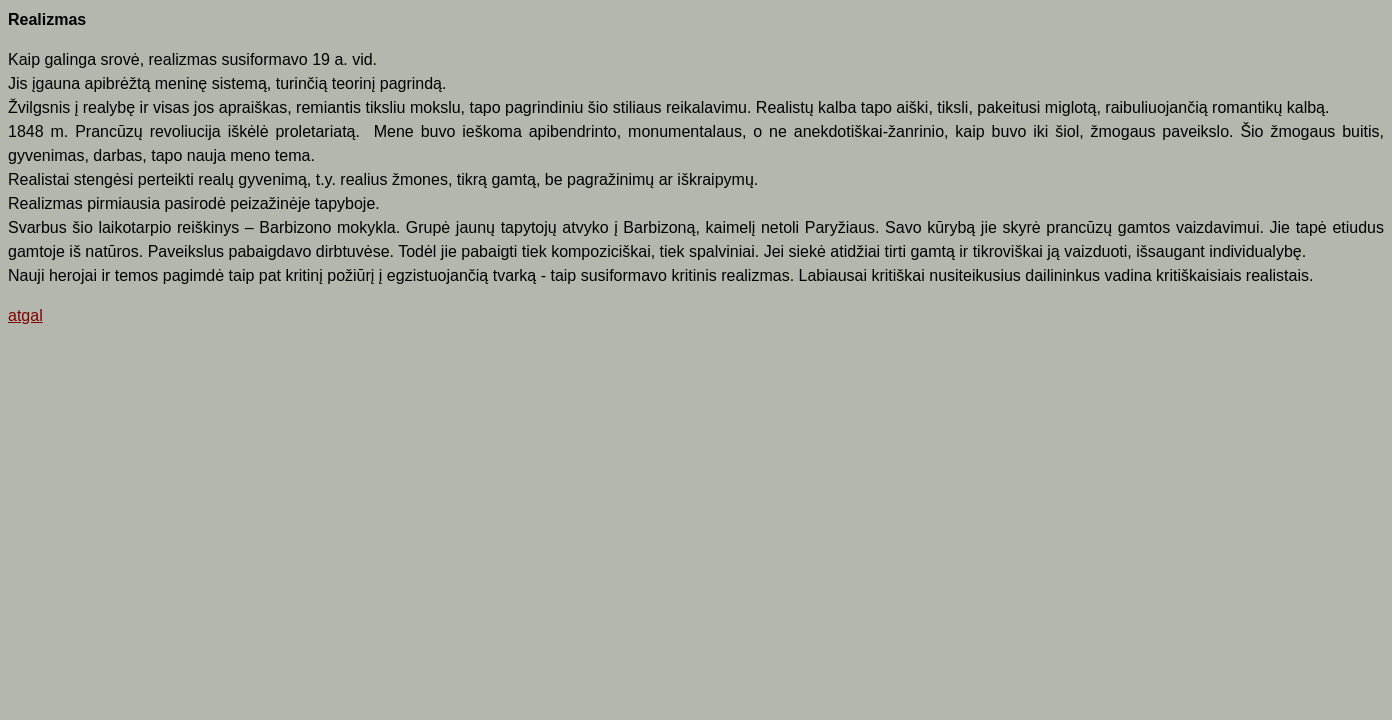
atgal (25, 315)
